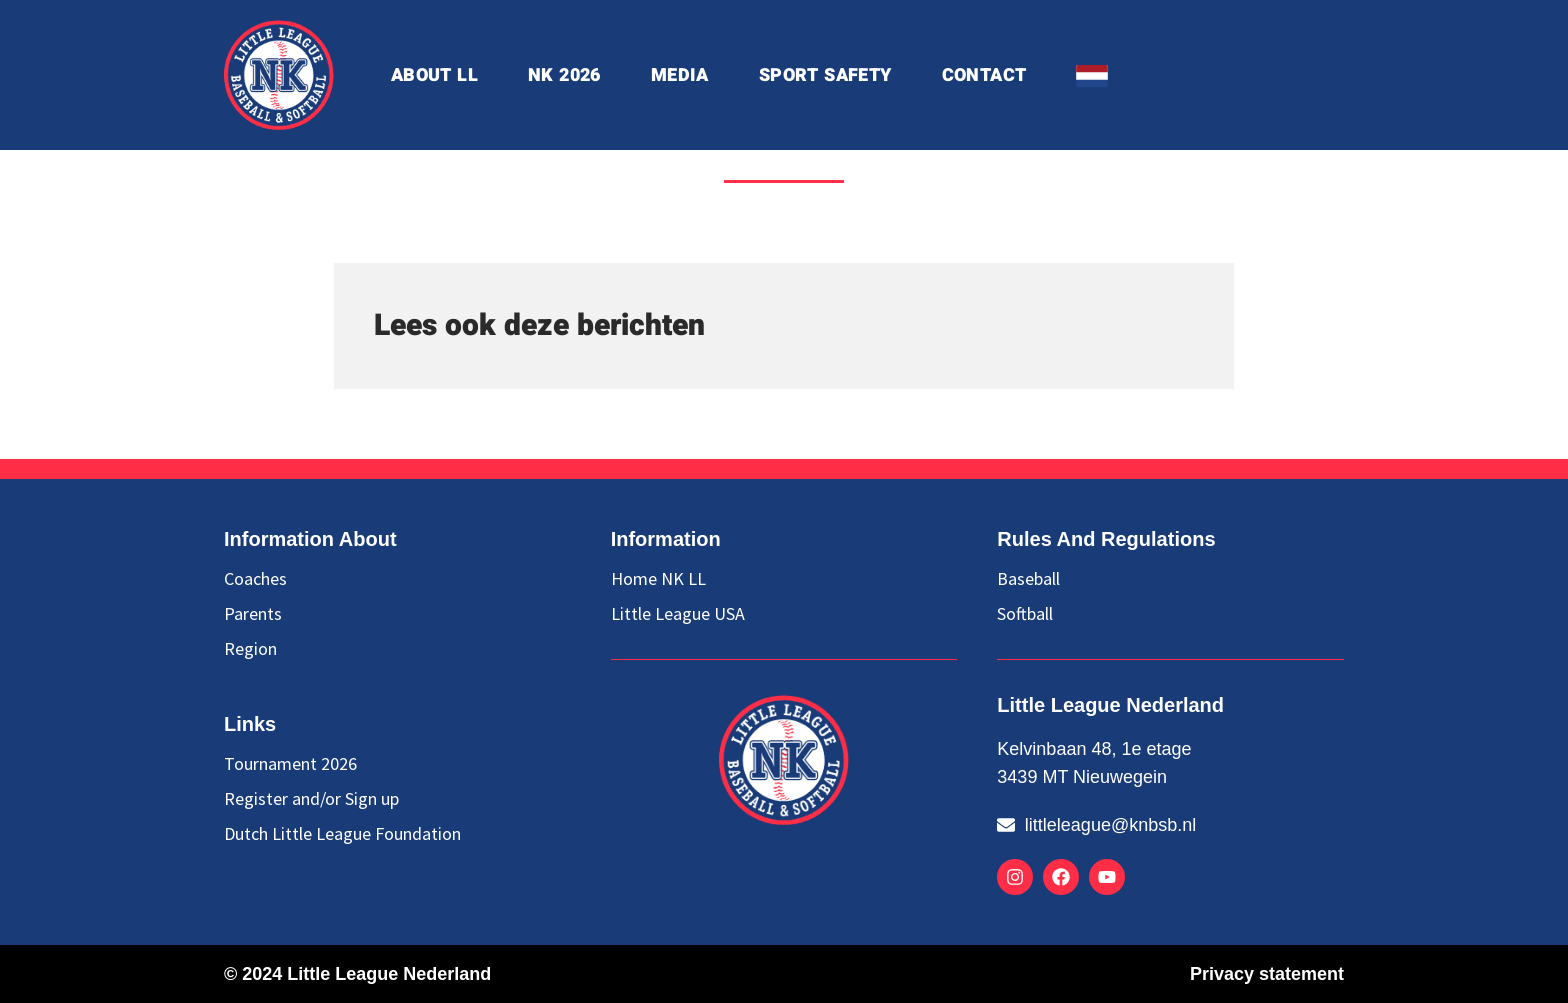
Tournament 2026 (290, 764)
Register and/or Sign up (311, 799)
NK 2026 (564, 76)
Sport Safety (825, 76)
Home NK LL (658, 579)
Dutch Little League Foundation (342, 834)
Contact (984, 76)
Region (250, 649)
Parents (253, 614)
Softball (1025, 614)
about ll (434, 76)
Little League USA (678, 614)
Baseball (1028, 579)
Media (680, 76)
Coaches (255, 579)
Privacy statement (1267, 974)
